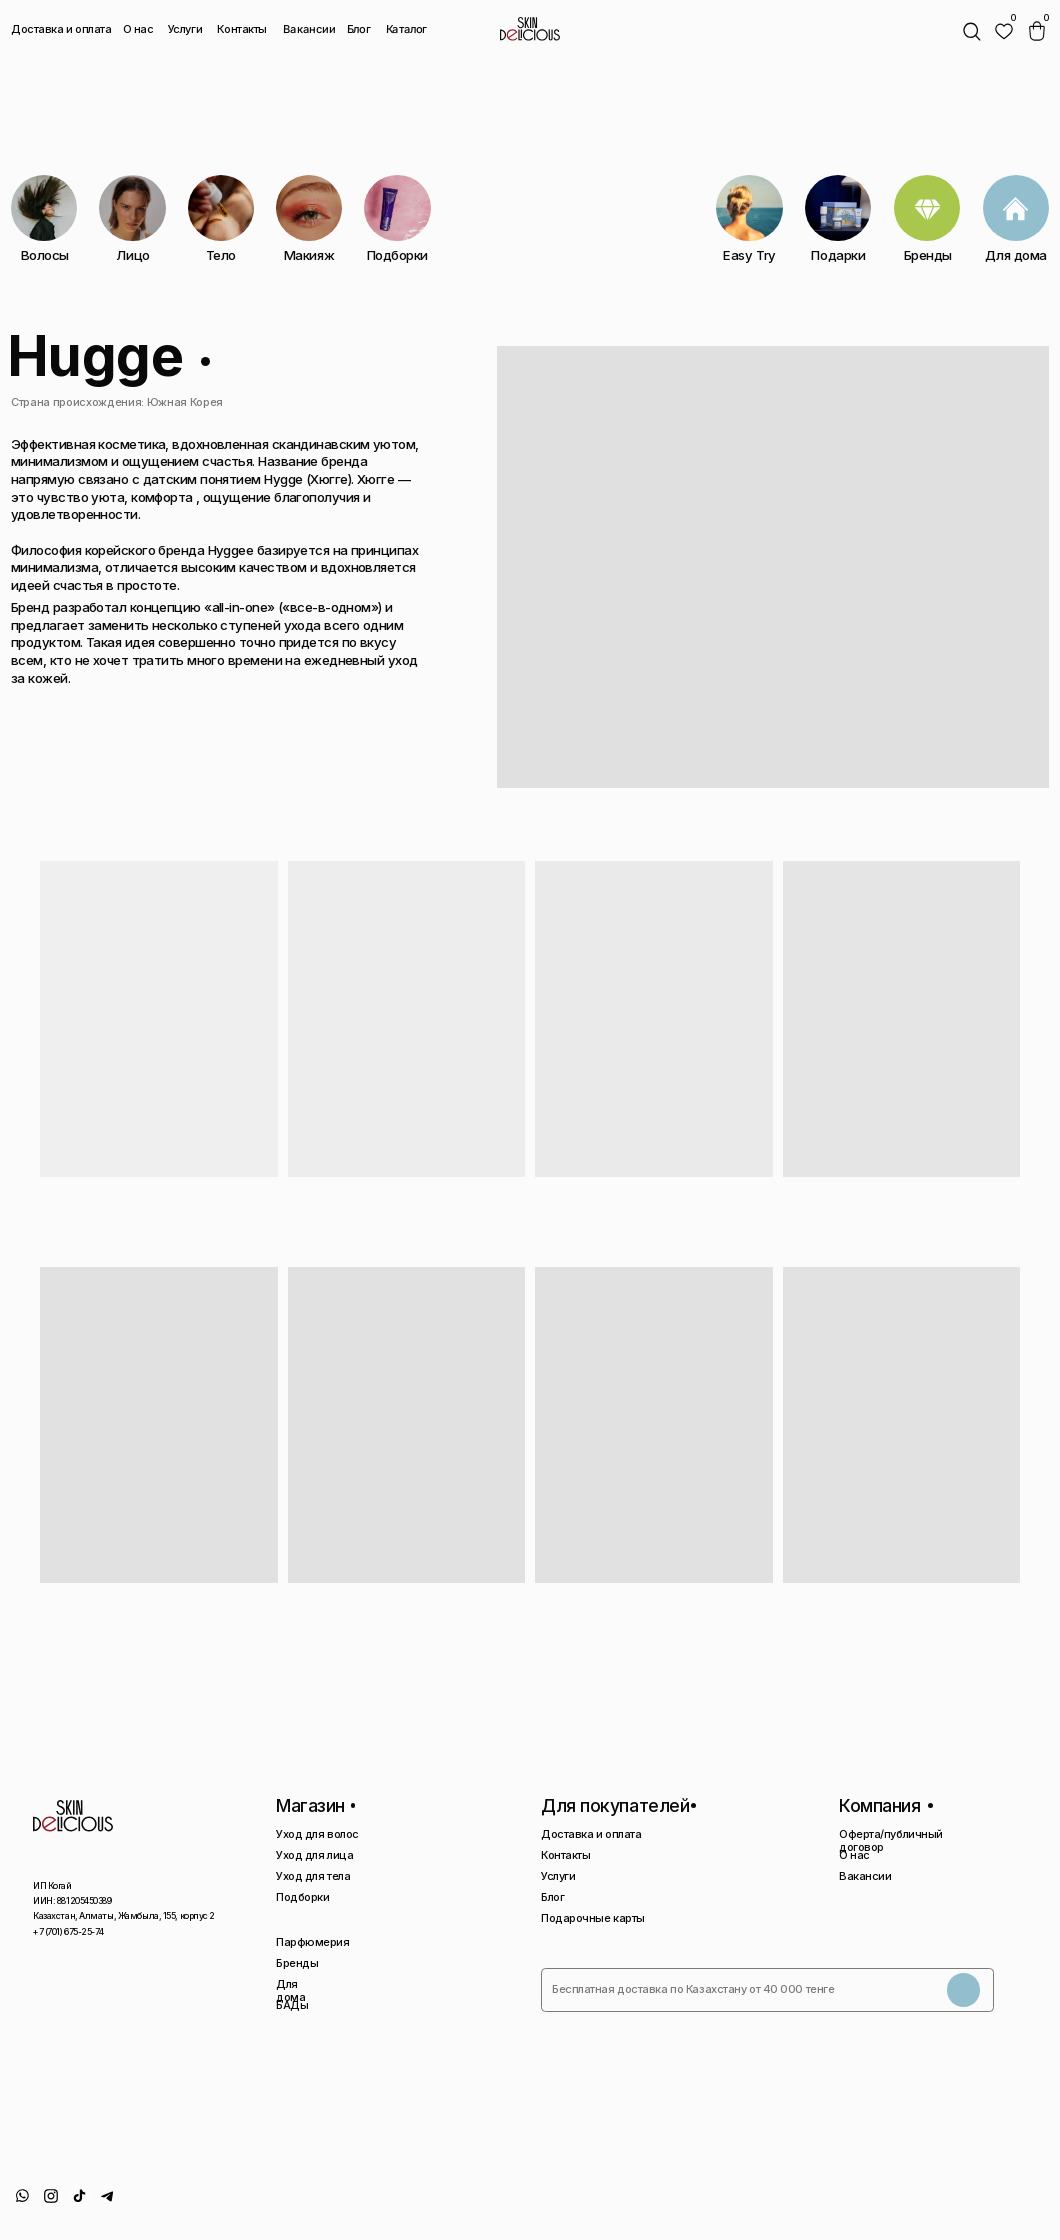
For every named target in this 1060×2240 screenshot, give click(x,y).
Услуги (185, 29)
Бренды (297, 1963)
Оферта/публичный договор (891, 1840)
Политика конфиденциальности (821, 2207)
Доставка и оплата (61, 29)
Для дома (290, 1990)
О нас (138, 29)
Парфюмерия (313, 1942)
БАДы (292, 2005)
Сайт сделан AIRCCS (997, 2201)
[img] (1004, 31)
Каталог (406, 29)
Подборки (302, 1897)
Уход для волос (317, 1834)
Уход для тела (313, 1876)
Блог (358, 29)
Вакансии (308, 29)
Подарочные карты (593, 1918)
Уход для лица (314, 1855)
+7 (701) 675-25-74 (68, 1931)
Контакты (241, 29)
